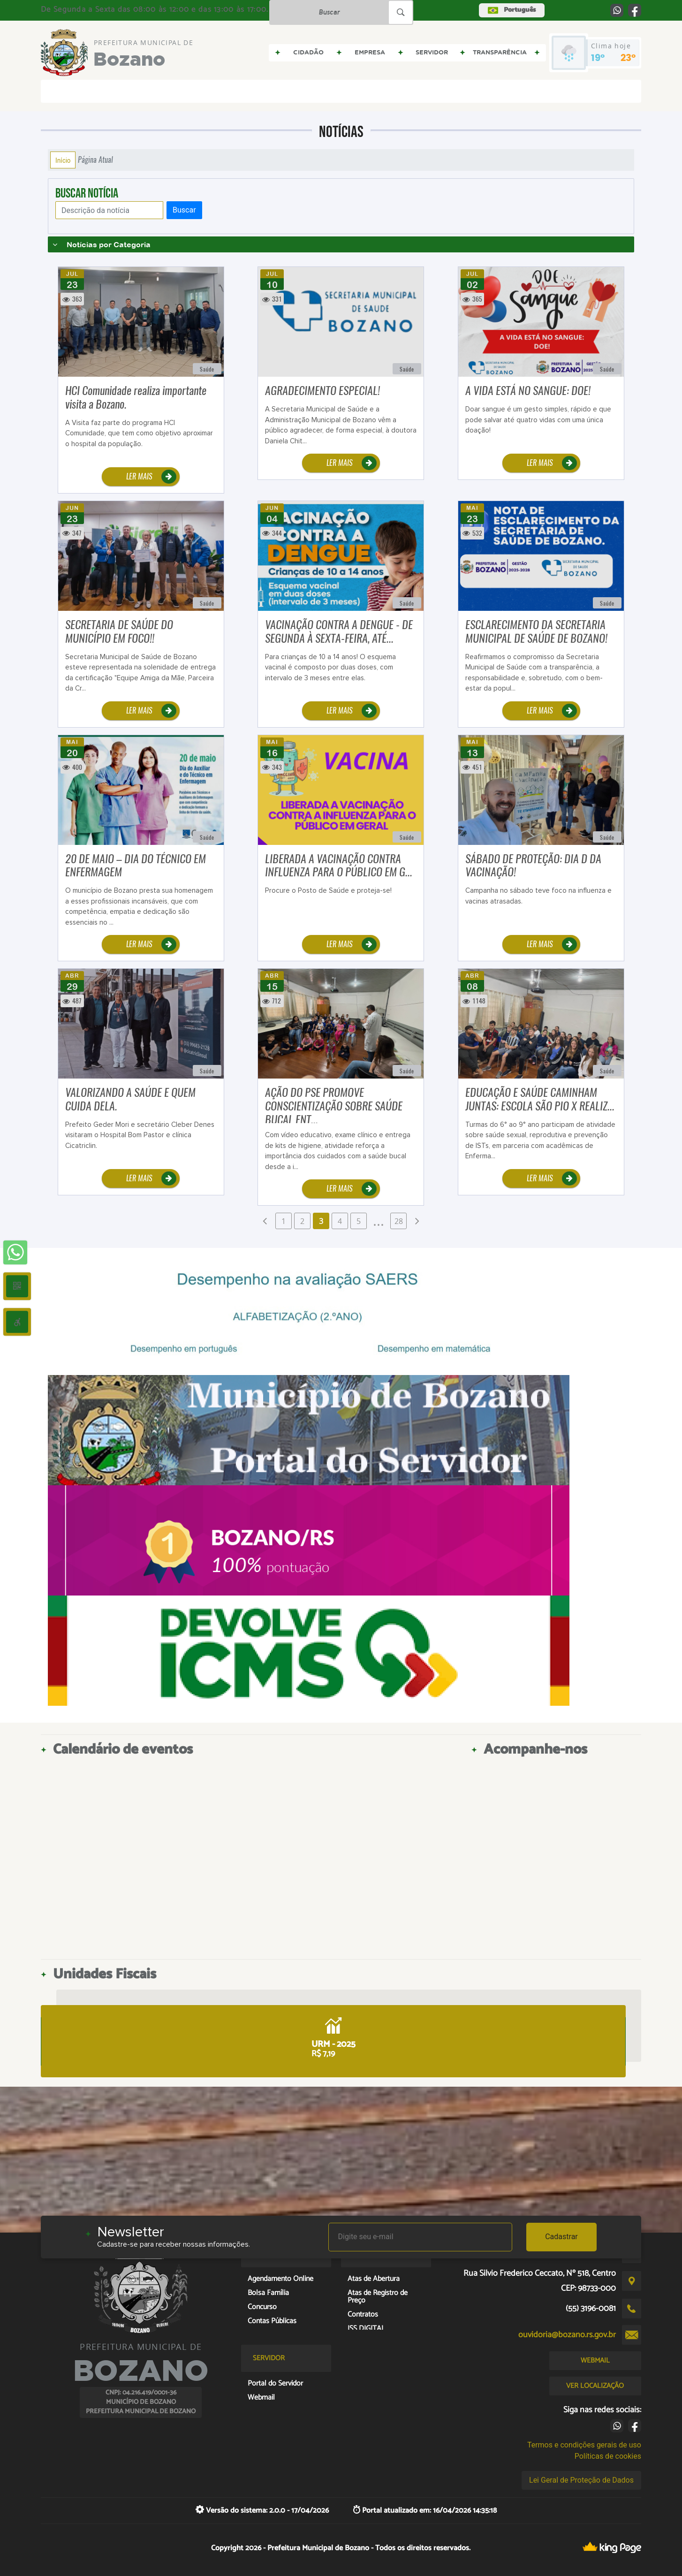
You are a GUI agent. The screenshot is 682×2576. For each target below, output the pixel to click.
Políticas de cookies (608, 2456)
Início (62, 160)
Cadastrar (561, 2236)
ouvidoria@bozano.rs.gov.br (567, 2335)
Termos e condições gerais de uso (584, 2444)
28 (398, 1221)
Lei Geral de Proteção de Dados (581, 2480)
